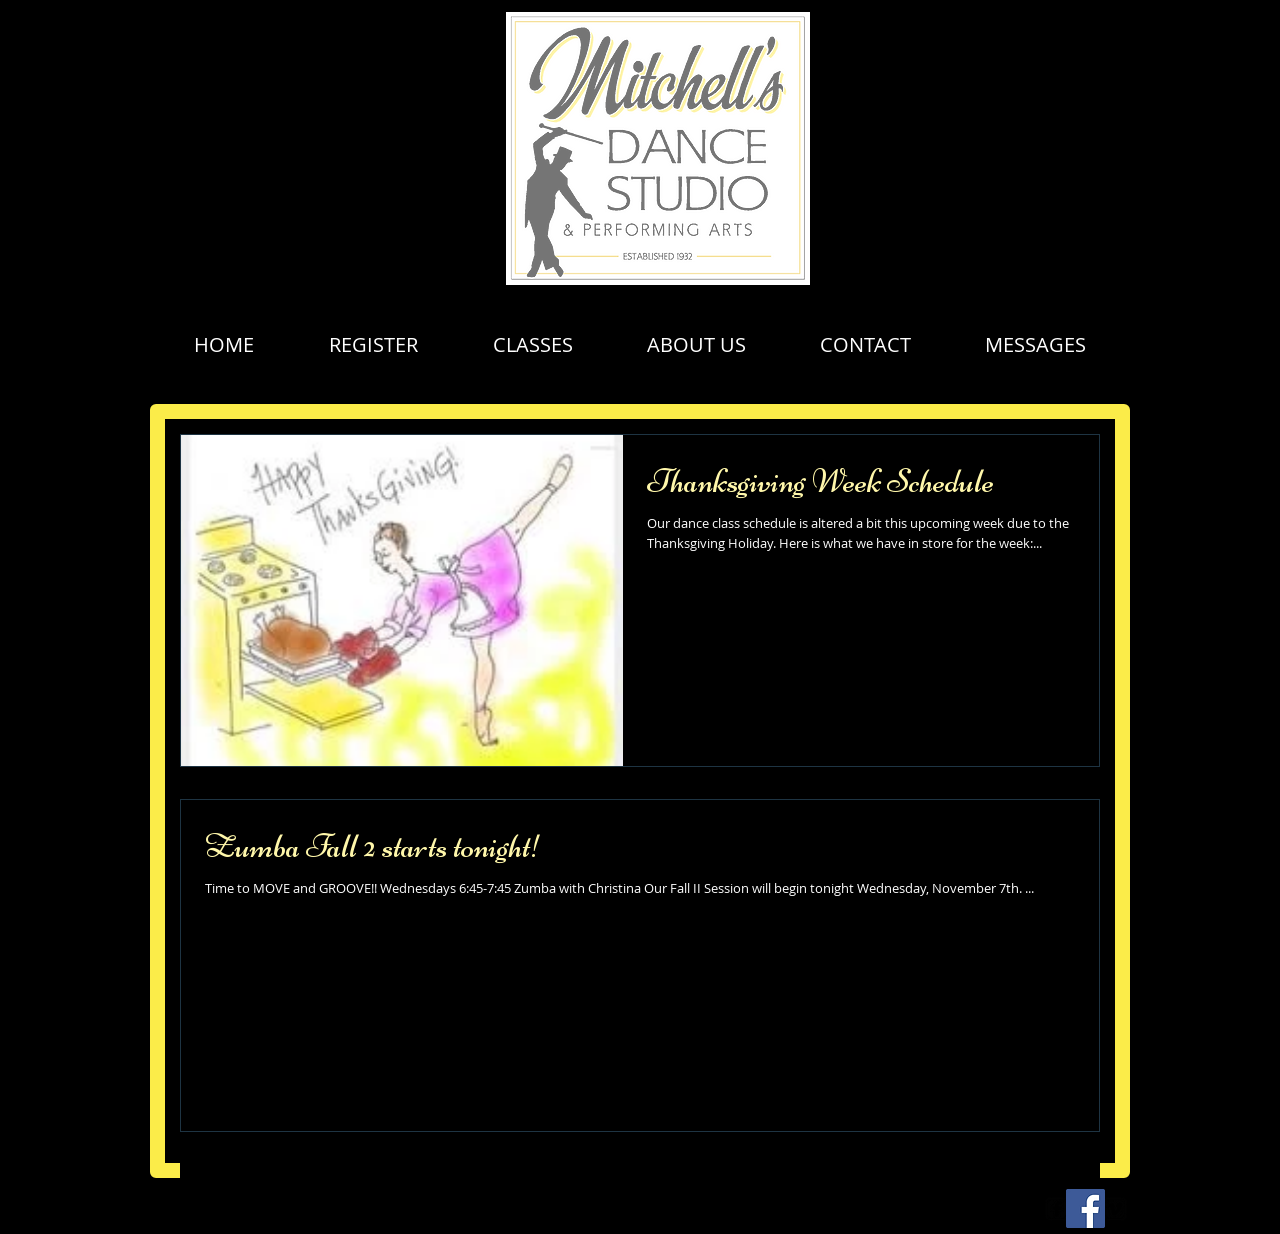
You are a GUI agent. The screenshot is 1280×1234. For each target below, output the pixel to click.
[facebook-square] (1057, 1209)
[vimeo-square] (1115, 1209)
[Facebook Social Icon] (1085, 1208)
